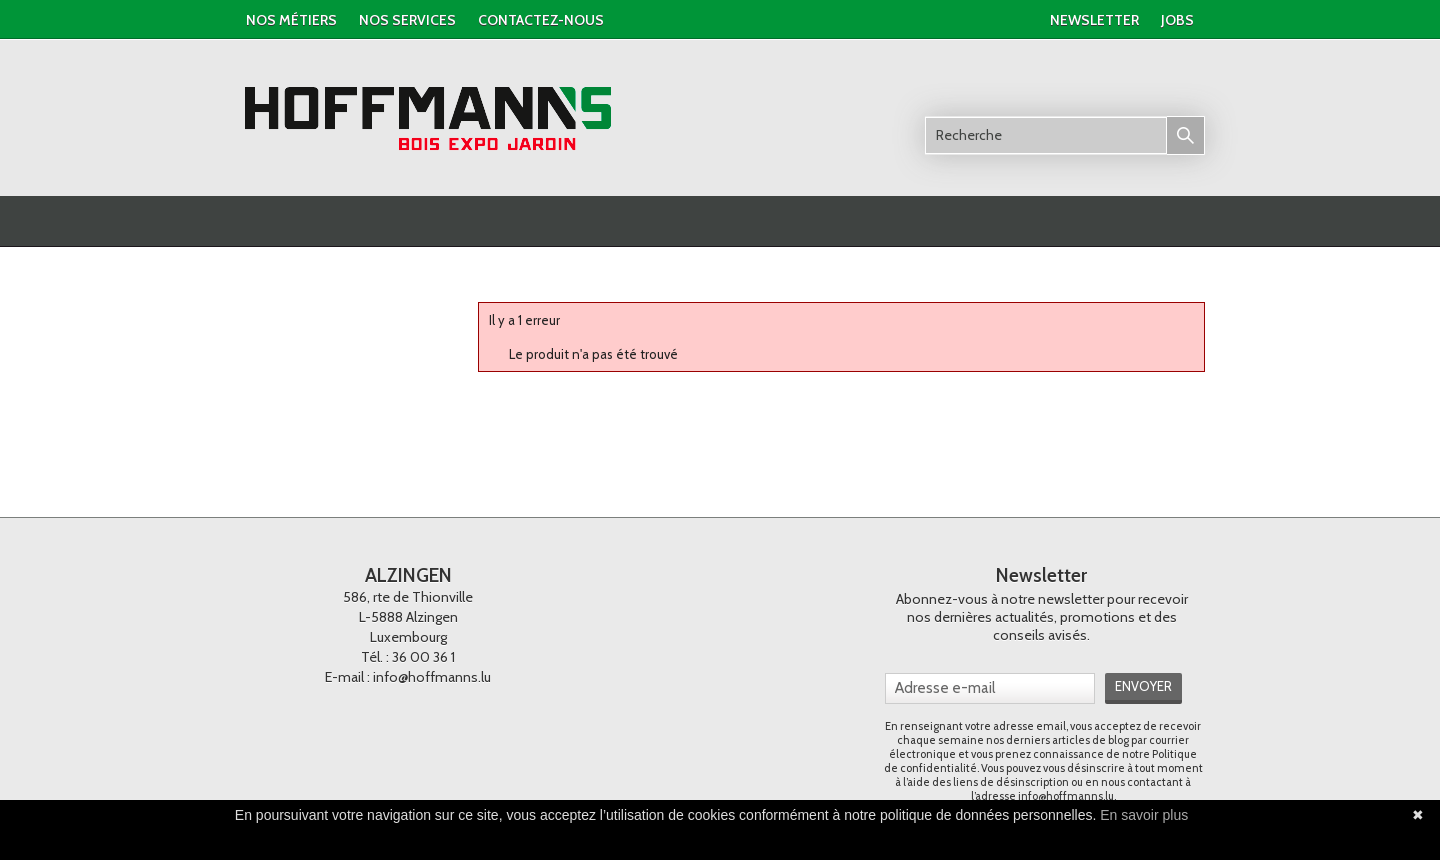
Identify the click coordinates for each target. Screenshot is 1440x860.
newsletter (1094, 20)
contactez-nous (541, 20)
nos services (407, 20)
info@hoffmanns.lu (432, 677)
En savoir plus (1144, 815)
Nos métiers (291, 20)
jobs (1177, 20)
